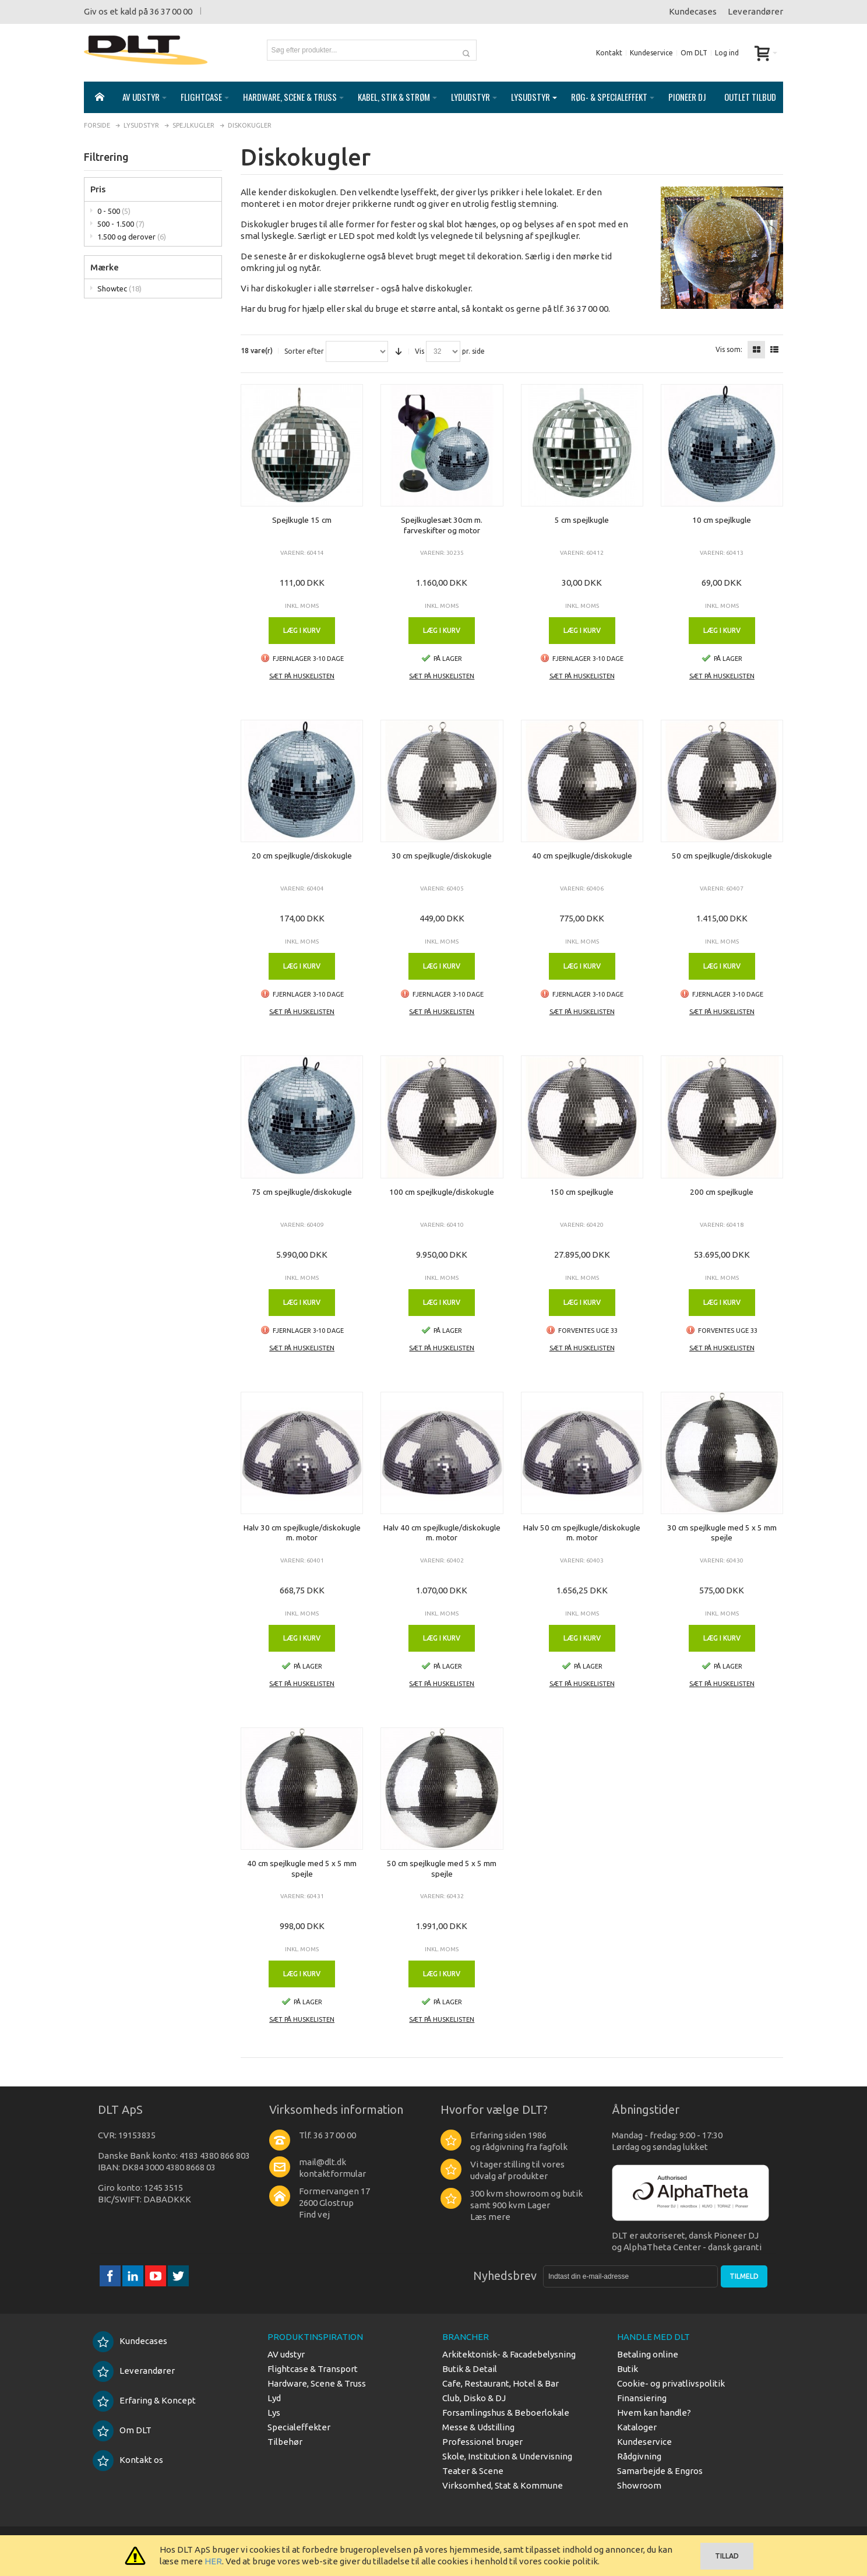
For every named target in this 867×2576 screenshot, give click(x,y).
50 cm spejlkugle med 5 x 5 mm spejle (441, 1868)
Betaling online (647, 2354)
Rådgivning (639, 2456)
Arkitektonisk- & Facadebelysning (509, 2354)
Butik (627, 2369)
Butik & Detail (469, 2369)
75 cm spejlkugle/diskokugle (302, 1191)
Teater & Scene (472, 2471)
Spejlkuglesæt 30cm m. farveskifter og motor (441, 525)
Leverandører (755, 11)
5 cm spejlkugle (582, 520)
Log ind (727, 53)
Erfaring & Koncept (144, 2400)
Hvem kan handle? (654, 2412)
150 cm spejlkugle (582, 1191)
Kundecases (693, 11)
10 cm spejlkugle (721, 520)
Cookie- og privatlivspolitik (671, 2383)
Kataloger (637, 2427)
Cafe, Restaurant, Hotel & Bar (500, 2383)
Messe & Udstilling (478, 2427)
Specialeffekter (298, 2427)
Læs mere (490, 2217)
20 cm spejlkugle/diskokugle (302, 855)
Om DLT (694, 53)
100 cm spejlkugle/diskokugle (441, 1191)
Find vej (314, 2214)
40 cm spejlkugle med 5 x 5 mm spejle (302, 1868)
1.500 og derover (131, 237)
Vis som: (729, 349)
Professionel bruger (482, 2442)
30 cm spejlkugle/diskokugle (442, 855)
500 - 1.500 (120, 224)
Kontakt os (128, 2460)
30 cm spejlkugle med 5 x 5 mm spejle (722, 1533)
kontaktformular (332, 2174)
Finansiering (642, 2398)
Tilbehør (284, 2442)
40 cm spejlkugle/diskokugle (582, 855)
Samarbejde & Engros (660, 2471)
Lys (273, 2412)
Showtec (119, 288)
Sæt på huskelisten (301, 676)
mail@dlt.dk (322, 2162)
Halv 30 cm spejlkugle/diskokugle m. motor (302, 1533)
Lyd (274, 2398)
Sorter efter (304, 351)
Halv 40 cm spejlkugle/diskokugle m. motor (442, 1533)
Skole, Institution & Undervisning (507, 2456)
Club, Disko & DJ (474, 2398)
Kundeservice (651, 53)
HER (213, 2561)
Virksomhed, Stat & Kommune (502, 2485)
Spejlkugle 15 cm (302, 520)
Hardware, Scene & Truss (316, 2383)
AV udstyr (286, 2354)
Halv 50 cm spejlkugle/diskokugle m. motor (581, 1533)
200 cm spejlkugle (721, 1191)
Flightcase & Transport (312, 2369)
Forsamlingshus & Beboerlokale (505, 2412)
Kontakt (609, 53)
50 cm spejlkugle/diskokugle (722, 855)
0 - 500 (114, 211)
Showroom (639, 2485)
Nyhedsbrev (505, 2275)
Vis (419, 351)
